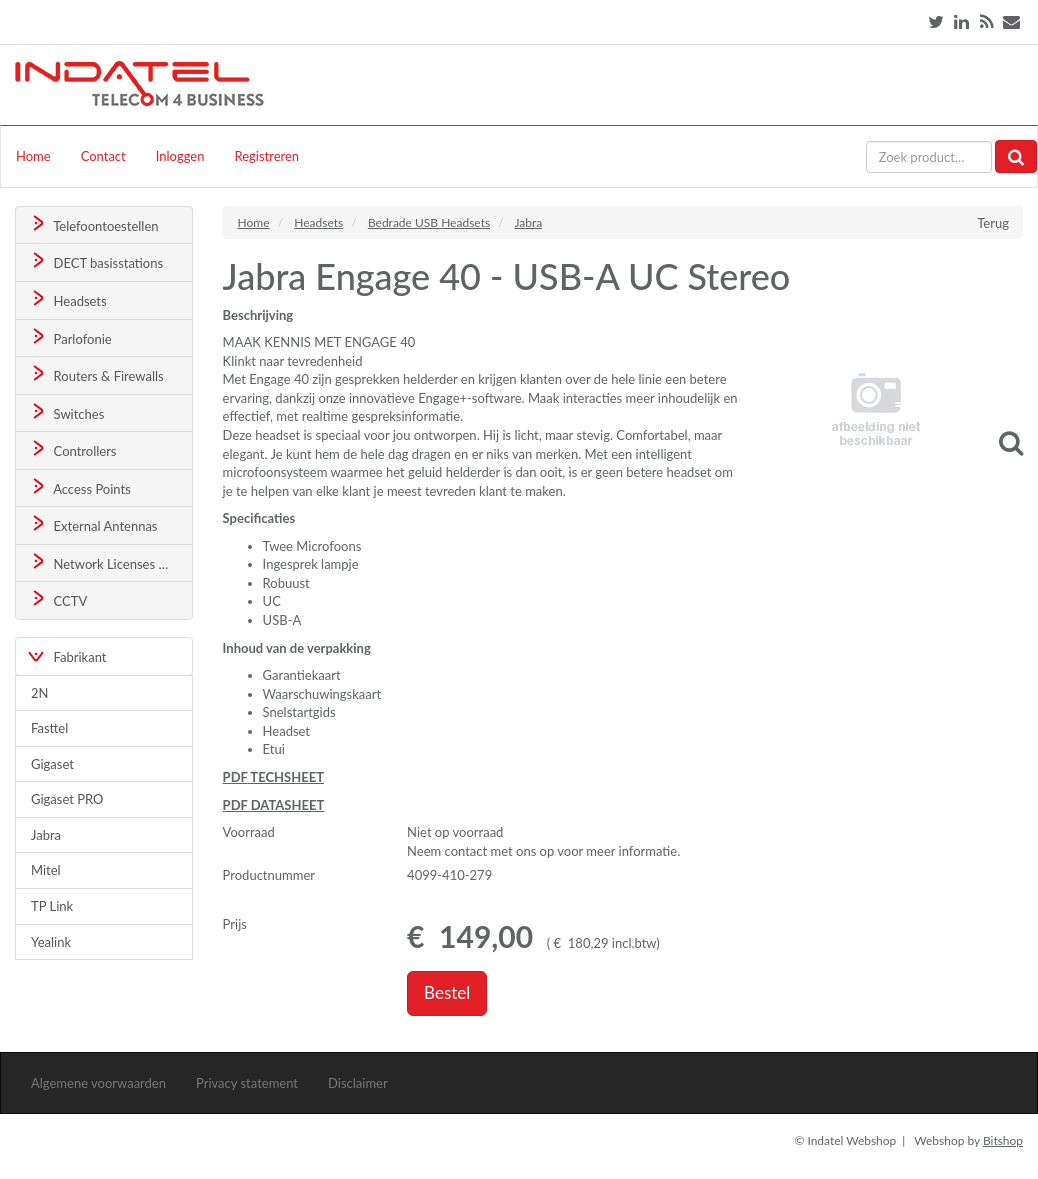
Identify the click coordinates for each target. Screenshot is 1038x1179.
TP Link (52, 906)
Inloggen (180, 156)
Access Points (79, 487)
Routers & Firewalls (96, 374)
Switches (66, 412)
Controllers (72, 449)
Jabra (46, 835)
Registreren (266, 156)
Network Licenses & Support (110, 562)
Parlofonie (70, 337)
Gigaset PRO (67, 799)
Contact (103, 156)
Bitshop (1003, 1140)
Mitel (46, 870)
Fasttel (49, 728)
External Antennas (93, 524)
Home (33, 156)
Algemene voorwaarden (98, 1083)
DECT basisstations (95, 261)
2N (39, 693)
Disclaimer (358, 1083)
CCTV (58, 599)
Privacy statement (247, 1083)
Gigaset (52, 764)
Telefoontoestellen (93, 224)
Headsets (67, 299)
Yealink (51, 942)
